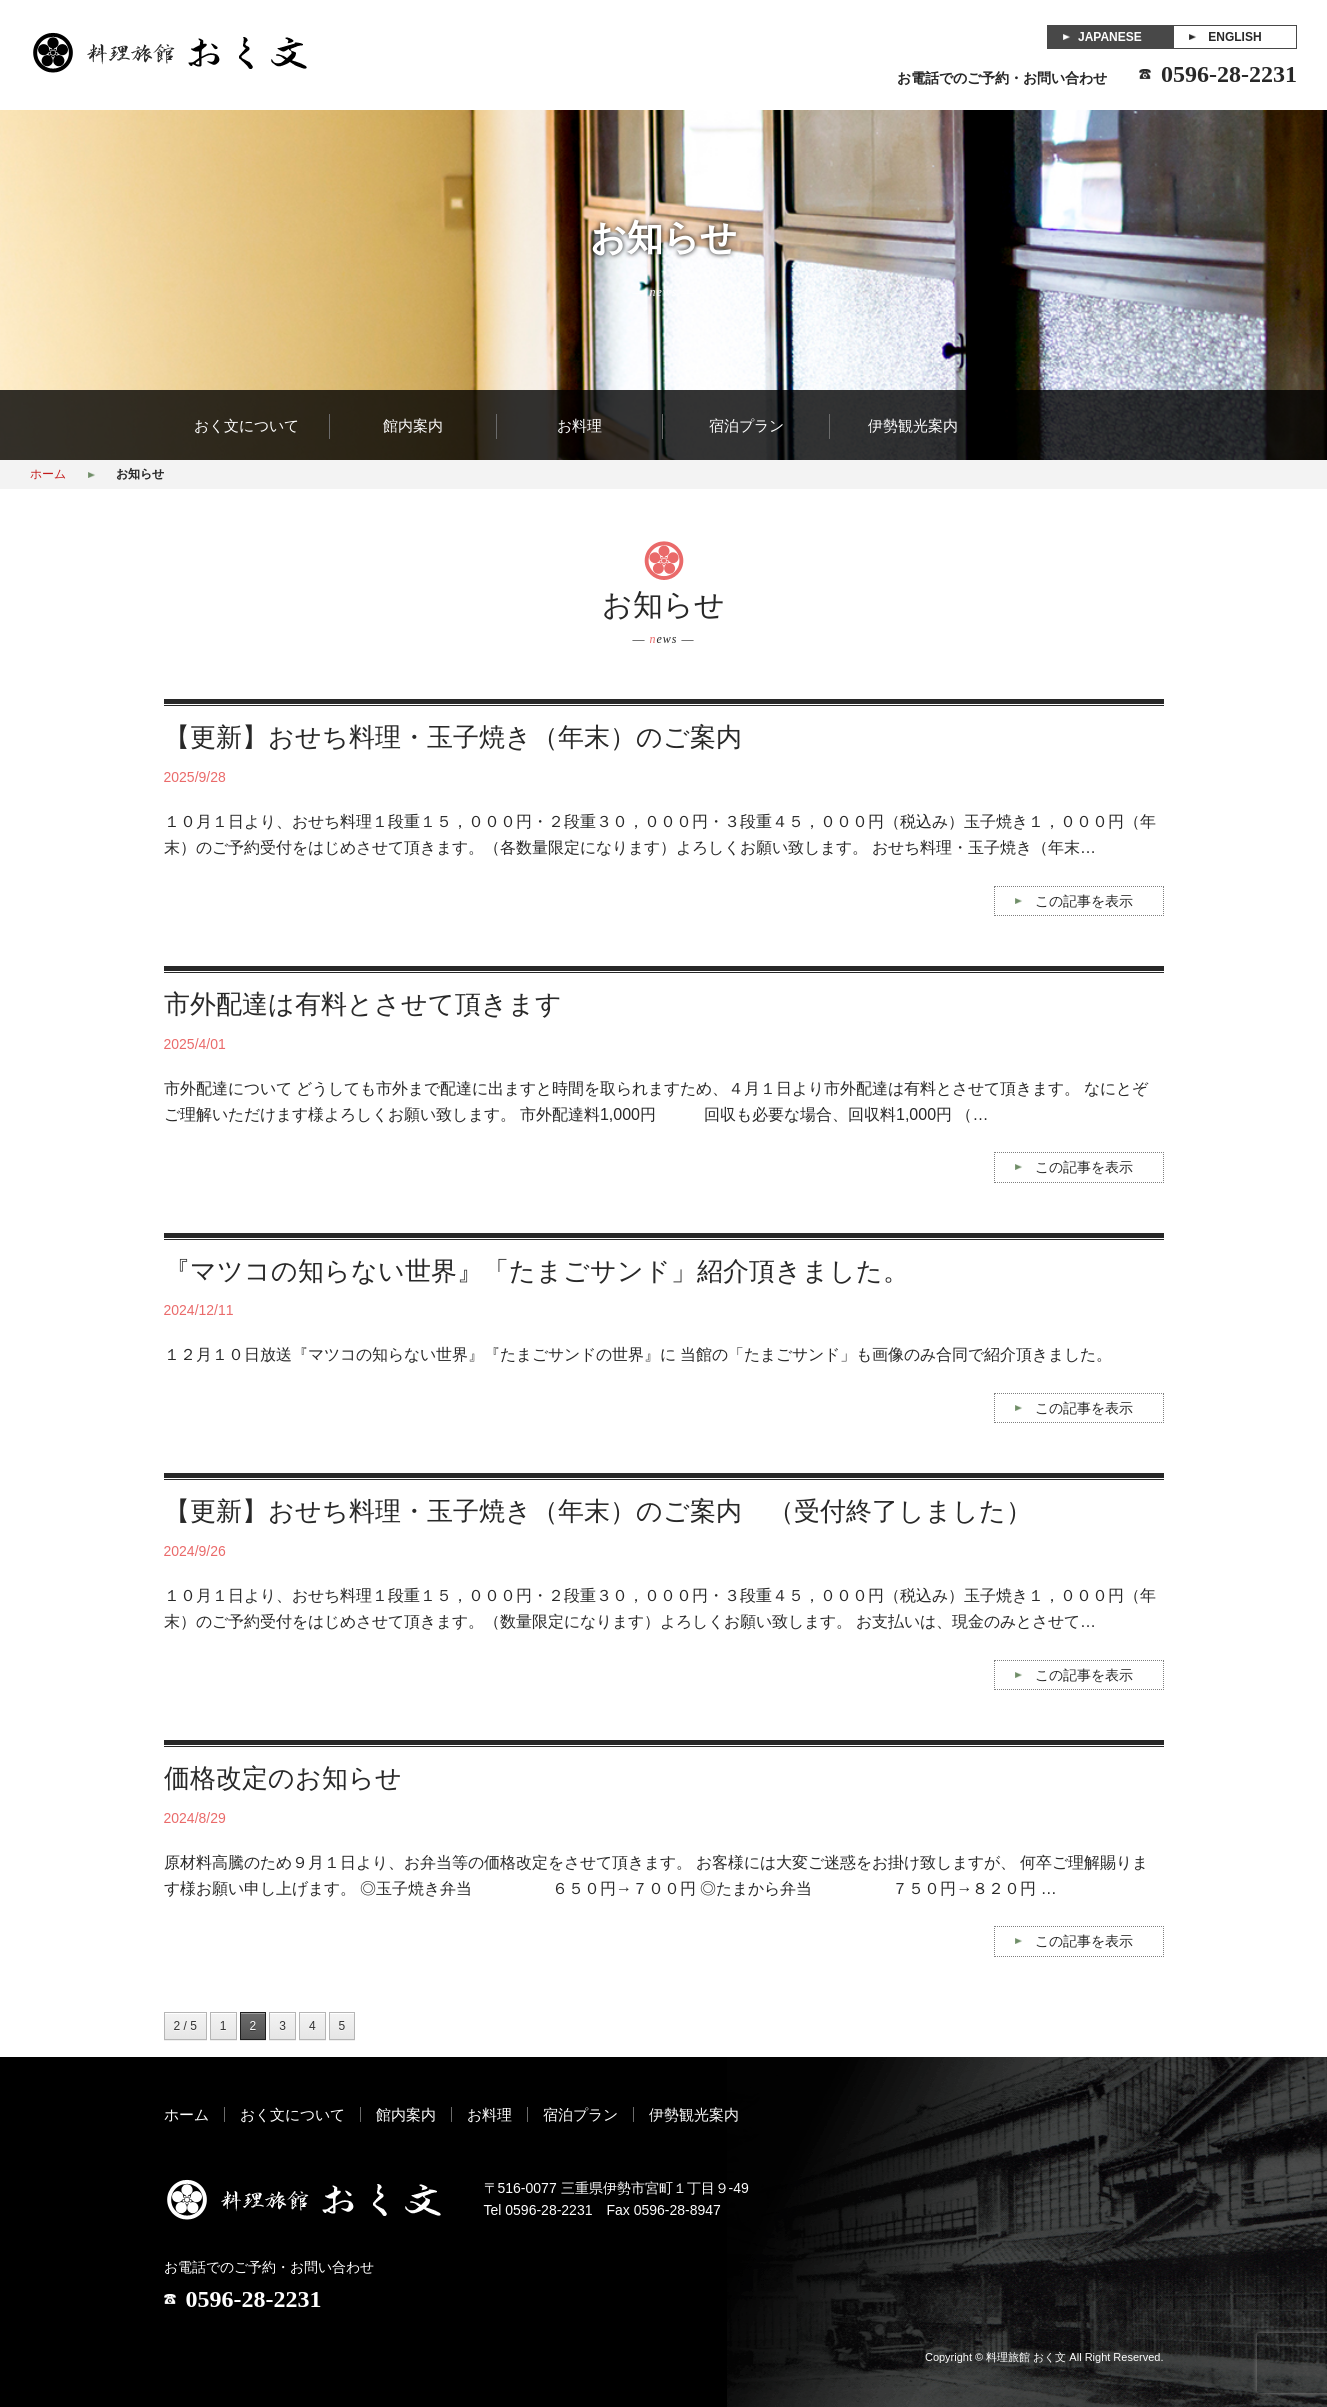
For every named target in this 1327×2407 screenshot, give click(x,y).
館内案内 (413, 426)
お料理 (579, 426)
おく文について (246, 426)
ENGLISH (1234, 37)
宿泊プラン (746, 426)
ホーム (48, 474)
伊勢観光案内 (913, 426)
